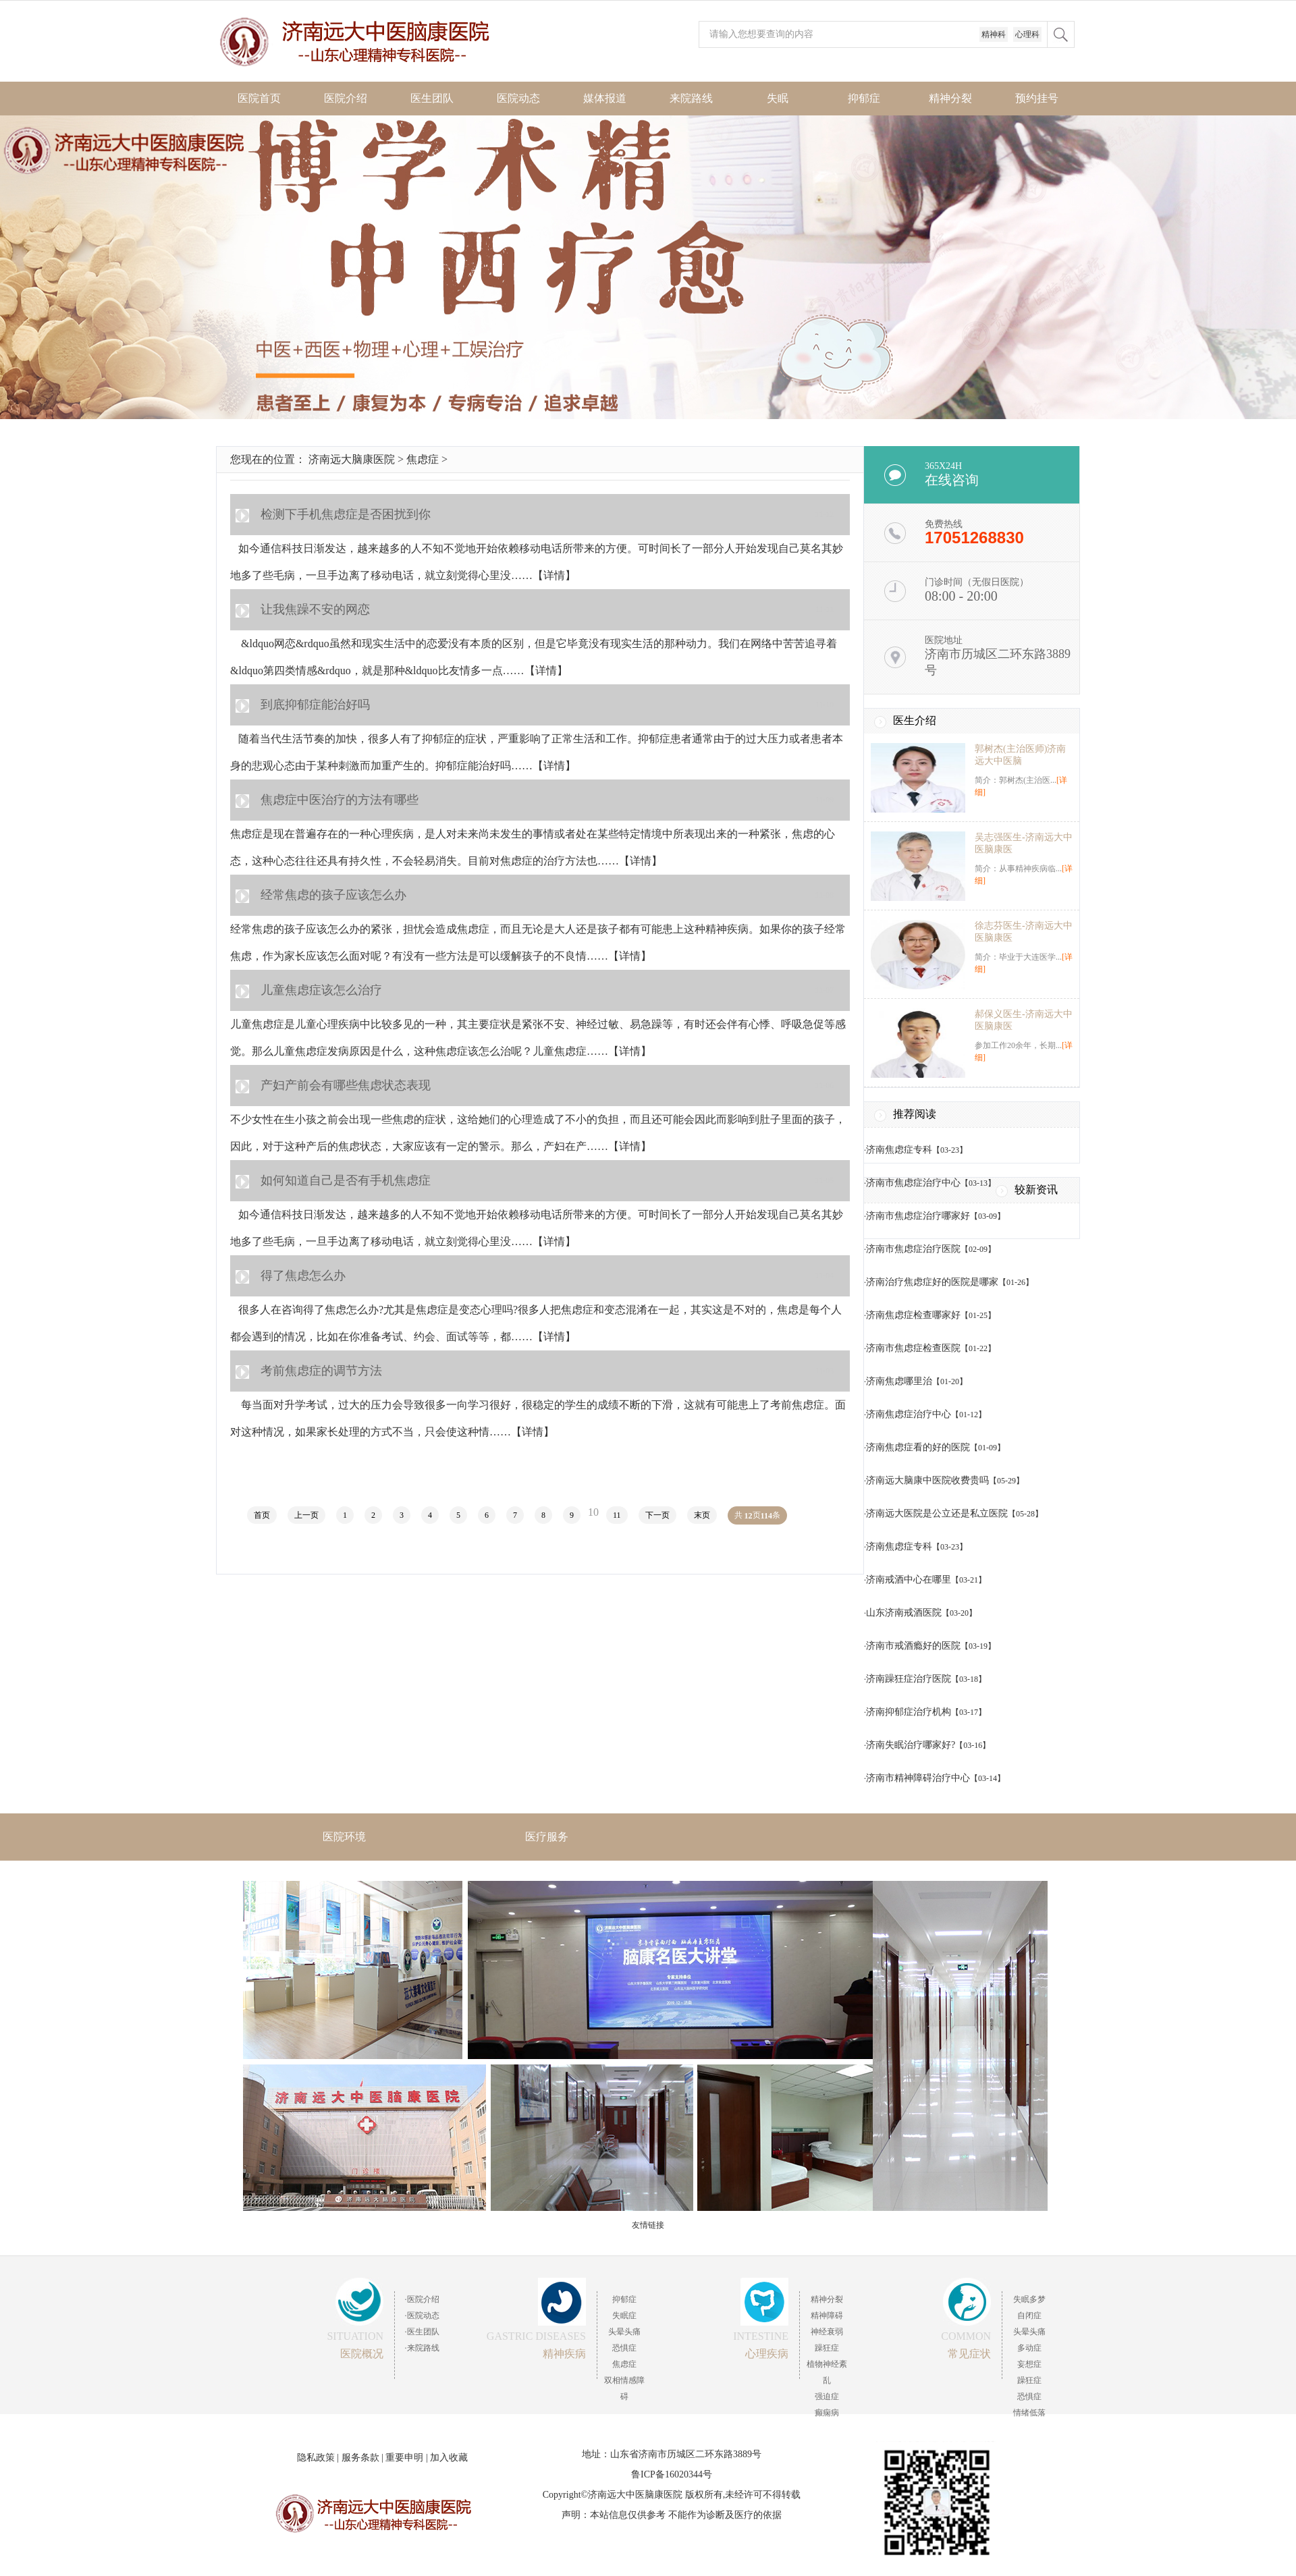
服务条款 (360, 2457)
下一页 (657, 1515)
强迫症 (827, 2396)
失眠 (777, 98)
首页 (262, 1515)
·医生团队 (422, 2331)
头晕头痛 (624, 2331)
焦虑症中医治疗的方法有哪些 (339, 799)
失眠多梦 (1029, 2299)
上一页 (306, 1515)
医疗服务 (546, 1836)
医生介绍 (914, 720)
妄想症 (1029, 2364)
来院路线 (691, 98)
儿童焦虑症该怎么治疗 (321, 990)
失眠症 (624, 2315)
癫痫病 (827, 2412)
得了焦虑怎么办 (303, 1275)
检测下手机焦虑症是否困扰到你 (346, 514)
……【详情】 (543, 575)
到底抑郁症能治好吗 (315, 704)
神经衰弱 (827, 2331)
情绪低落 (1029, 2412)
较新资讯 (1036, 1189)
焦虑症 (422, 459)
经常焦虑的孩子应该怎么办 (333, 895)
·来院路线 (422, 2348)
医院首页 (259, 98)
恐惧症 (624, 2348)
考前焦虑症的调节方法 (321, 1370)
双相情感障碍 (624, 2388)
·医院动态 (422, 2315)
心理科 (1027, 34)
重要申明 (404, 2457)
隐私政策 (316, 2457)
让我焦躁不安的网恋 (315, 609)
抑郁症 (864, 98)
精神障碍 (827, 2315)
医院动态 (518, 98)
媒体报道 (604, 98)
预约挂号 (1036, 98)
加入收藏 (449, 2457)
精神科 (993, 34)
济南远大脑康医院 (351, 459)
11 (617, 1515)
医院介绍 (345, 98)
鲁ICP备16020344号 (671, 2474)
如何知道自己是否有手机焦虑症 (346, 1180)
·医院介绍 (422, 2299)
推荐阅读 (914, 1114)
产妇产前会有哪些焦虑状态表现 (346, 1085)
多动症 (1029, 2348)
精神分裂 (950, 98)
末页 (702, 1515)
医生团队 (432, 98)
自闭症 (1029, 2315)
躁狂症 (827, 2348)
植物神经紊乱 (827, 2372)
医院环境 (344, 1836)
